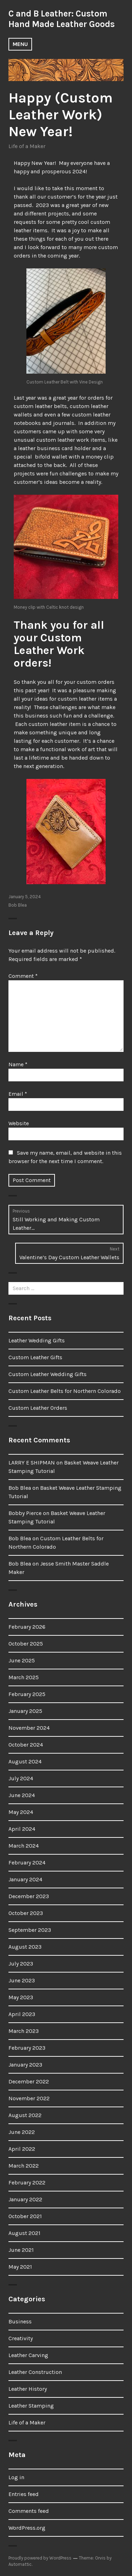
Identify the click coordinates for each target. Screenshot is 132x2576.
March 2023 (23, 2031)
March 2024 (23, 1845)
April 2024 (21, 1829)
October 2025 (25, 1643)
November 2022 (29, 2098)
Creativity (20, 2338)
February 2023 (26, 2047)
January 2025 (25, 1711)
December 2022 (28, 2081)
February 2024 (26, 1862)
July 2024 (20, 1778)
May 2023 (20, 1997)
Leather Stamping (31, 2405)
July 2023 (20, 1963)
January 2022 (25, 2199)
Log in (16, 2477)
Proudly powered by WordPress (39, 2558)
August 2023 (25, 1946)
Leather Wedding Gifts (36, 1340)
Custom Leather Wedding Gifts (47, 1374)
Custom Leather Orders (37, 1407)
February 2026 (26, 1626)
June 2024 (21, 1795)
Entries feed (23, 2494)
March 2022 (23, 2165)
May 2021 (20, 2266)
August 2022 (25, 2115)
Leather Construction (35, 2372)
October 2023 (25, 1913)
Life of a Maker (26, 146)
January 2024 (25, 1879)
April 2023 (21, 2014)
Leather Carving (28, 2355)
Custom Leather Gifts (35, 1357)
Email (17, 1093)
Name (17, 1064)
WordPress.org (26, 2527)
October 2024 (25, 1744)
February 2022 (26, 2182)
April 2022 (21, 2148)
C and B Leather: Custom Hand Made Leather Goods (61, 18)
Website (18, 1123)
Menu (20, 44)
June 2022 (21, 2132)
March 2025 (23, 1677)
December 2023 (28, 1896)
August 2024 (25, 1761)
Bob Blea (17, 905)
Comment (23, 976)
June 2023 (21, 1980)
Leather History (27, 2388)
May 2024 (20, 1812)
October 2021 (25, 2216)
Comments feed (28, 2511)
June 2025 (21, 1660)
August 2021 (24, 2233)
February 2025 (26, 1694)
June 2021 (21, 2250)
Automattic (20, 2564)
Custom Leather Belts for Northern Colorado (64, 1391)
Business (20, 2321)
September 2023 (29, 1930)
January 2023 (25, 2064)
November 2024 (29, 1727)
